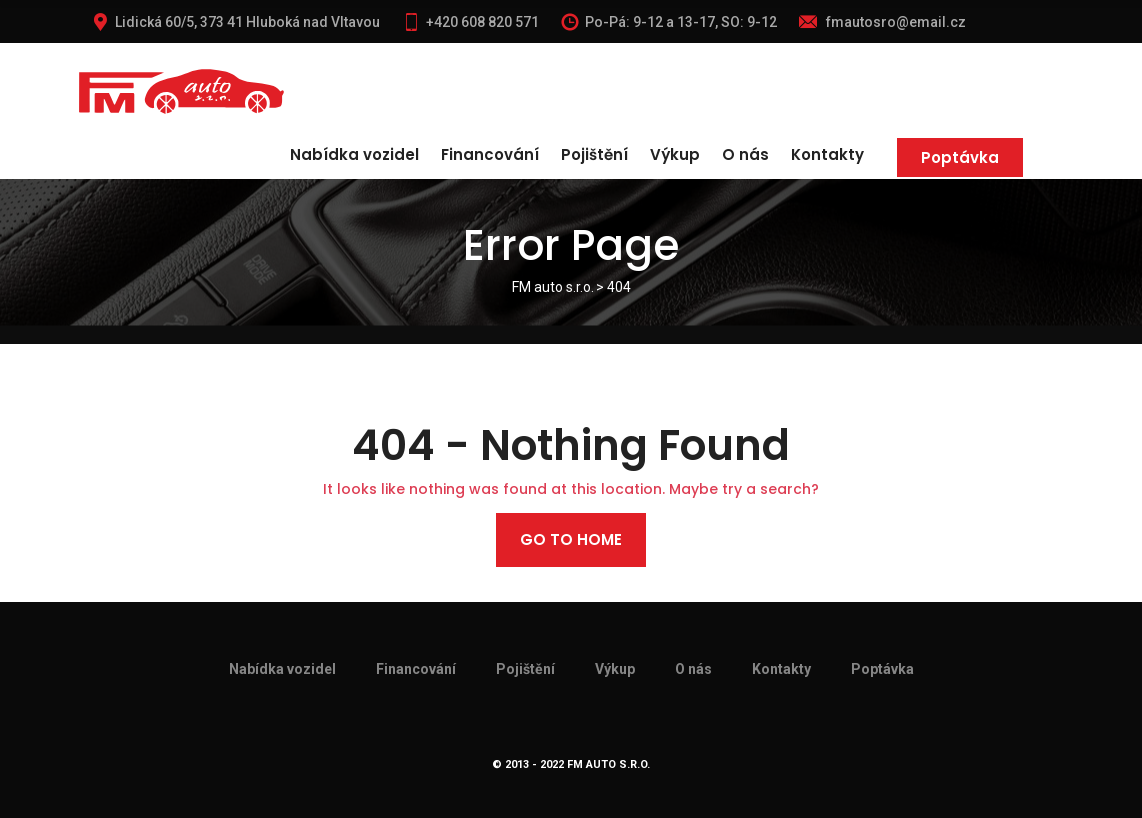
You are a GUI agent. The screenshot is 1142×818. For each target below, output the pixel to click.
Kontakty (827, 154)
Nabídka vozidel (354, 154)
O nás (745, 154)
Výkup (675, 154)
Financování (490, 154)
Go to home (571, 539)
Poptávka (960, 157)
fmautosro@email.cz (882, 22)
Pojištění (594, 154)
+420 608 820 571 (470, 22)
